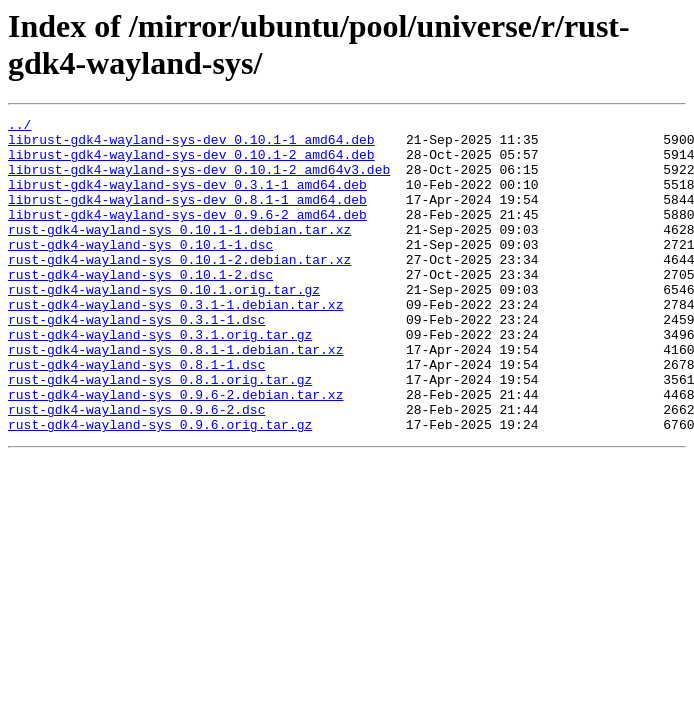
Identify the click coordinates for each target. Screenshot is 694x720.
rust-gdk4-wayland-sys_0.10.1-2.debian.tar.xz (179, 289)
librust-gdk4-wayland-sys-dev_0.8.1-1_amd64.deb (187, 217)
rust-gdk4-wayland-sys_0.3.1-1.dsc (136, 361)
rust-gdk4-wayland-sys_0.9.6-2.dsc (136, 469)
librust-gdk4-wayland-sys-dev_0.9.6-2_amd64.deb (187, 235)
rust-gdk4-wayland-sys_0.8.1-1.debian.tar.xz (175, 397)
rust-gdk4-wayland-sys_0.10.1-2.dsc (140, 307)
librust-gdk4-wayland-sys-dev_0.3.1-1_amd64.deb (187, 199)
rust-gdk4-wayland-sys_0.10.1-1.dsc (140, 271)
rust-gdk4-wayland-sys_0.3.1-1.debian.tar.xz (175, 343)
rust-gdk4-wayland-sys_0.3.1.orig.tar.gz (160, 379)
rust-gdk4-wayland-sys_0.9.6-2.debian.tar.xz (175, 451)
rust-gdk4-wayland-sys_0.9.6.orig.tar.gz (160, 487)
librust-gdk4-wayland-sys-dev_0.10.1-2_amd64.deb (191, 163)
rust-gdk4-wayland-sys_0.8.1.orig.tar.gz (160, 433)
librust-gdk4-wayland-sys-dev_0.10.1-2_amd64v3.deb (199, 181)
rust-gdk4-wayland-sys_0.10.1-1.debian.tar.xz (179, 253)
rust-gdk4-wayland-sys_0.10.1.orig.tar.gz (164, 325)
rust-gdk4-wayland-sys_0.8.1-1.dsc (136, 415)
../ (19, 127)
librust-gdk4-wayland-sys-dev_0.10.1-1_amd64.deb (191, 145)
